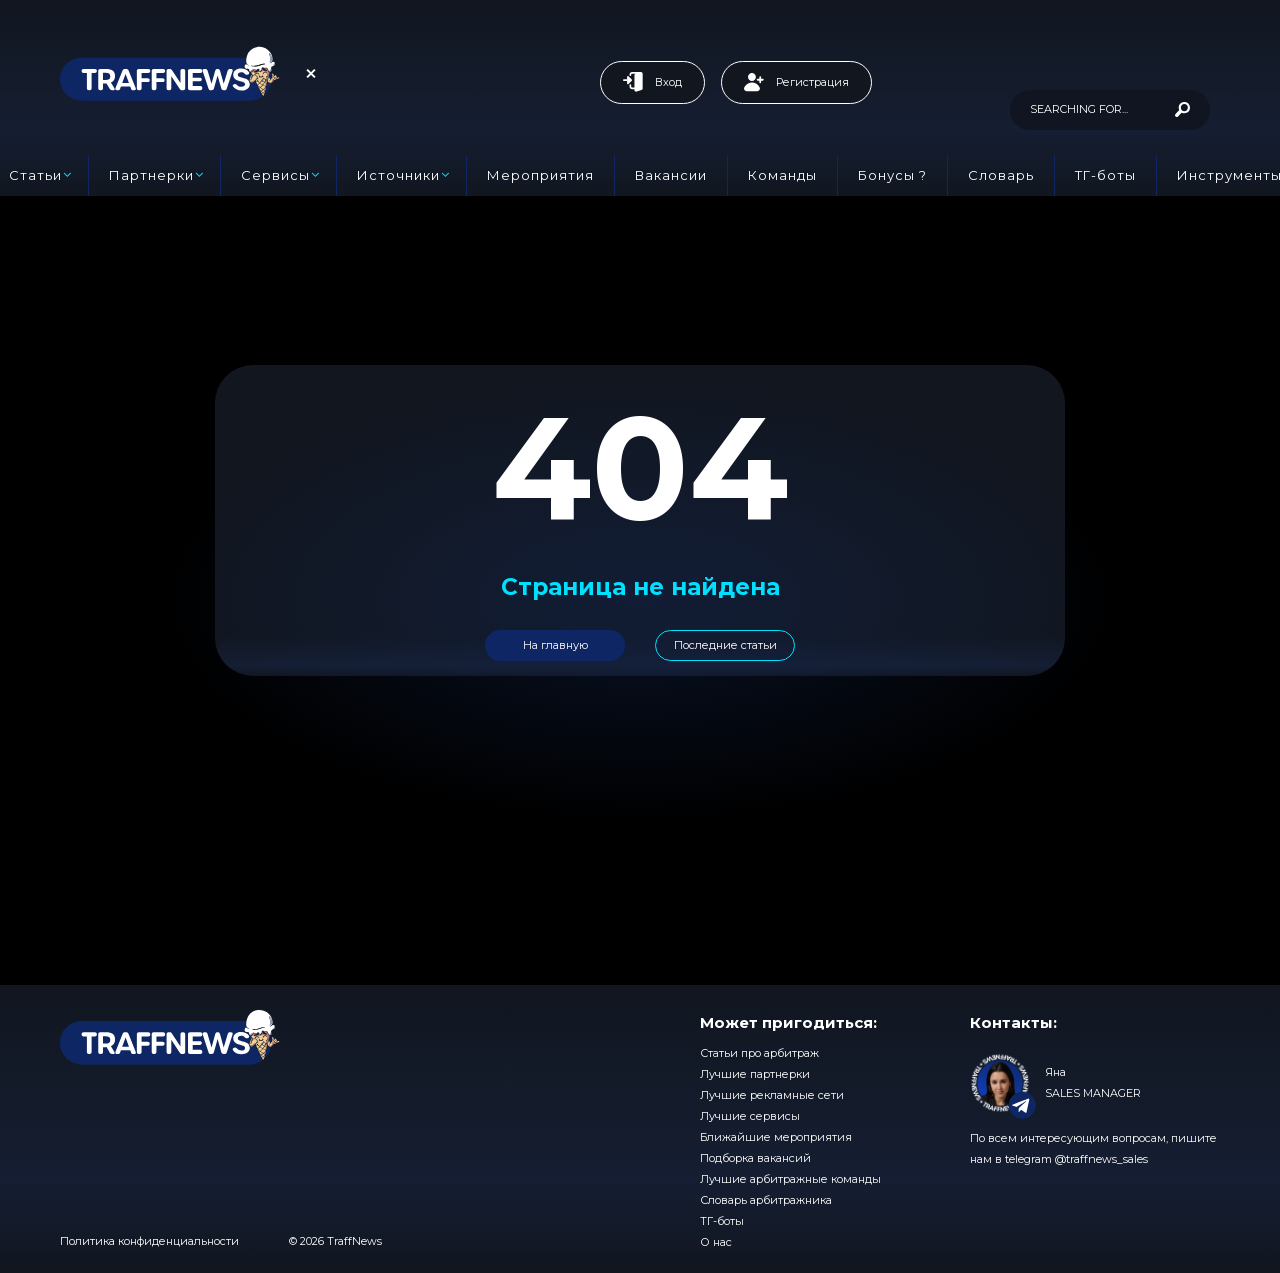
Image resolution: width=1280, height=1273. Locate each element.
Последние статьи (725, 645)
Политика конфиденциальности (149, 1241)
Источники (398, 175)
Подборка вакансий (755, 1158)
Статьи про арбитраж (759, 1053)
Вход (652, 82)
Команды (782, 175)
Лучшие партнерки (755, 1074)
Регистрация (796, 82)
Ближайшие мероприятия (776, 1137)
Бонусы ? (892, 175)
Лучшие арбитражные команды (790, 1179)
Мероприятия (540, 175)
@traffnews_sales (1101, 1159)
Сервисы (275, 175)
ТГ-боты (1105, 175)
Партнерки (151, 175)
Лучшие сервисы (750, 1116)
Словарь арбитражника (766, 1200)
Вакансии (671, 175)
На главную (555, 645)
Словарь (1001, 175)
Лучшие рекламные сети (772, 1095)
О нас (716, 1242)
